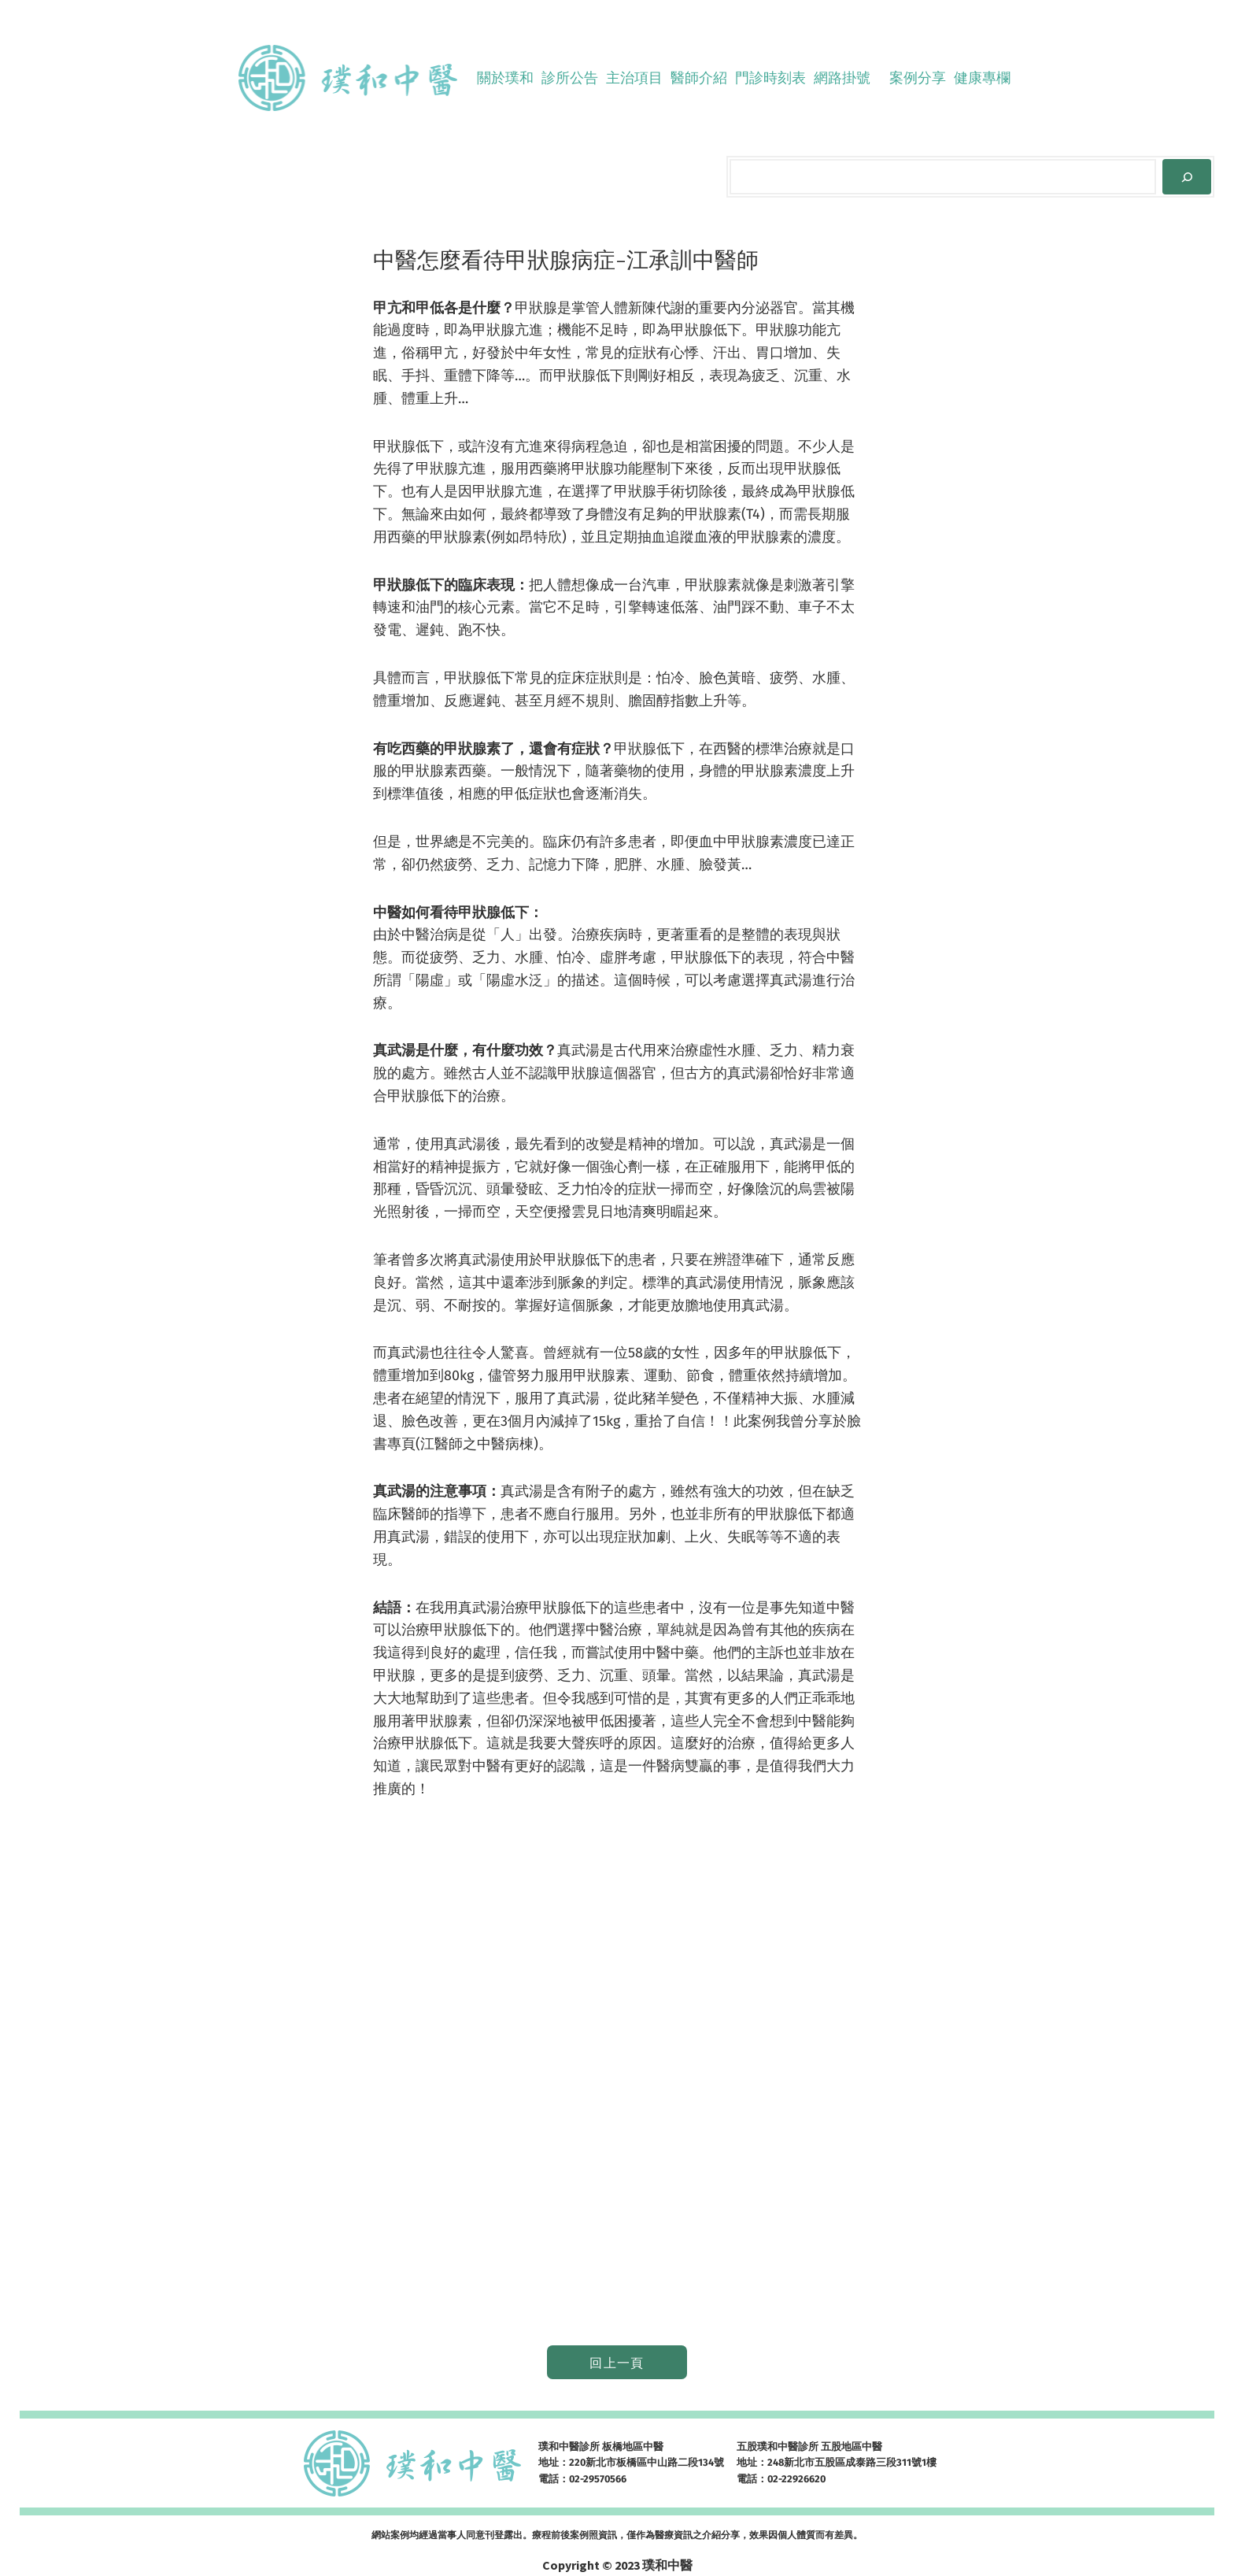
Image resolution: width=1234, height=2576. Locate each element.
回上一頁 (617, 2363)
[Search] (1186, 176)
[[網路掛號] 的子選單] (877, 78)
